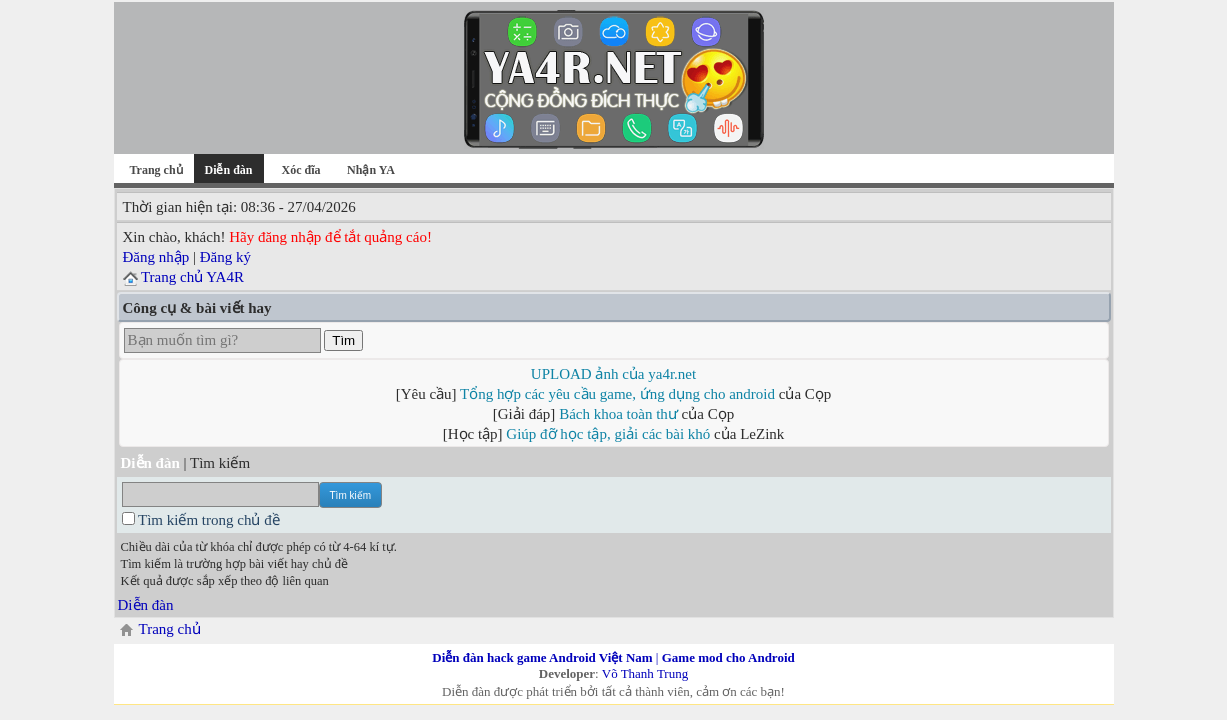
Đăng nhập (156, 257)
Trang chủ (155, 170)
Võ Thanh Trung (645, 673)
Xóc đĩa (301, 170)
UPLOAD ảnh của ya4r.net (613, 374)
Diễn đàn (146, 605)
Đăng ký (225, 257)
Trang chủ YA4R (192, 277)
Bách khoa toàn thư (618, 414)
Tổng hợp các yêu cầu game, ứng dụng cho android (617, 394)
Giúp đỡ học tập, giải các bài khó (608, 434)
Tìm (343, 340)
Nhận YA (371, 170)
